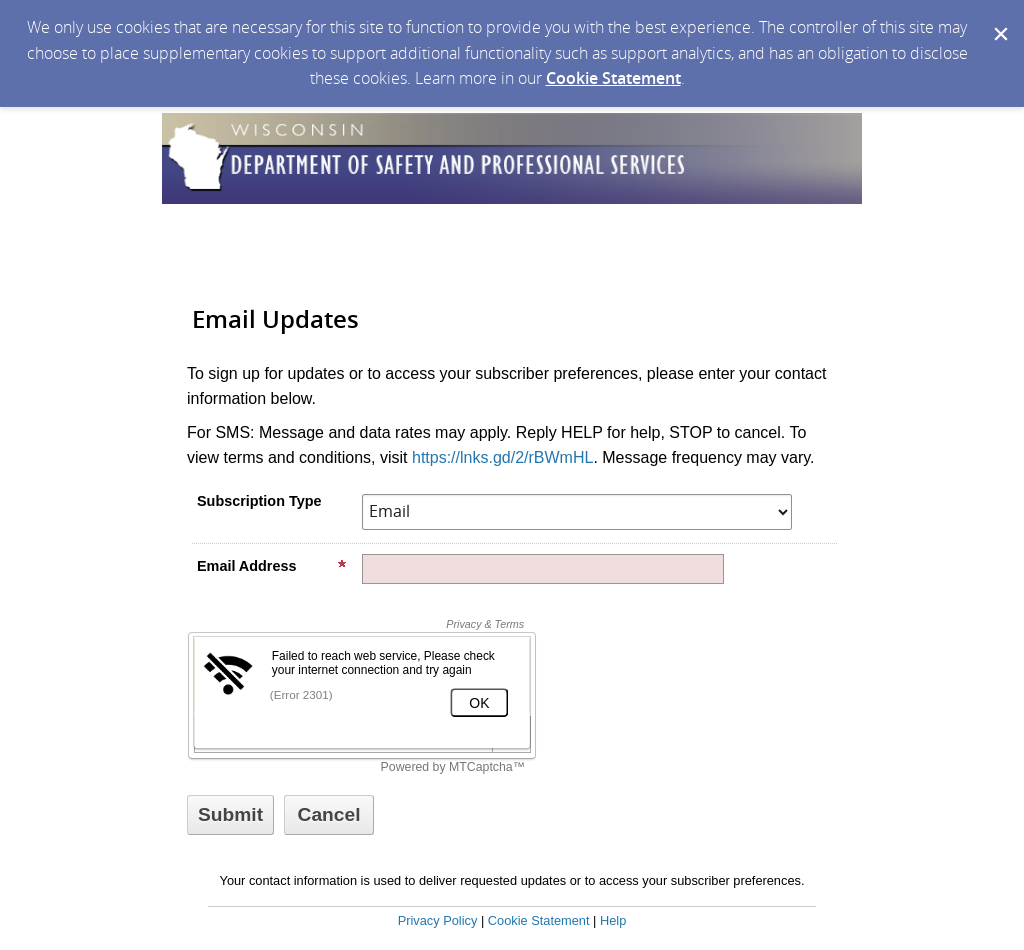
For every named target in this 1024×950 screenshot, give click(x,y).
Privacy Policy (438, 920)
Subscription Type (259, 501)
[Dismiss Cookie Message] (999, 19)
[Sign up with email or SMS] (230, 815)
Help (613, 920)
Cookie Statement (613, 78)
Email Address (272, 566)
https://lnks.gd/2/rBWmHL (502, 457)
